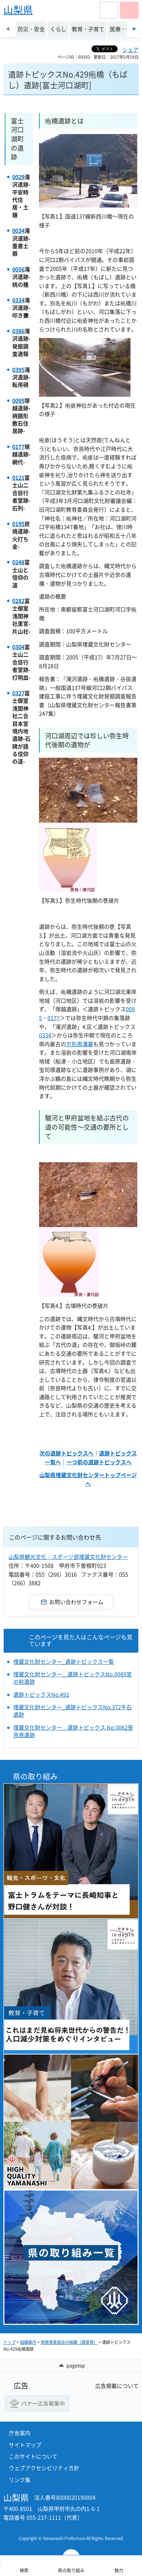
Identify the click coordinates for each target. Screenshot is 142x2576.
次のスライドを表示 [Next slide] (134, 28)
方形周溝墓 (79, 1044)
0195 (18, 524)
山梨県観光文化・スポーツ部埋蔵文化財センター (68, 1557)
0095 (18, 400)
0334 (18, 300)
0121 (18, 477)
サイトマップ (25, 2445)
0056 (18, 269)
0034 (18, 230)
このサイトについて (33, 2456)
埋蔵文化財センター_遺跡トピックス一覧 (63, 1661)
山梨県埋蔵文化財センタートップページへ (88, 1479)
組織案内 (28, 2342)
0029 (18, 177)
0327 (18, 693)
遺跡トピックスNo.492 (41, 1694)
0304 (18, 647)
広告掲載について (117, 2386)
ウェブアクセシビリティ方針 (44, 2468)
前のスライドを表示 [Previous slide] (7, 28)
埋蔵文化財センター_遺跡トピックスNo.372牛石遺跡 (72, 1710)
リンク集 (20, 2480)
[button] (109, 10)
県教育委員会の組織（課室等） (69, 2342)
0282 (18, 601)
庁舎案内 (20, 2433)
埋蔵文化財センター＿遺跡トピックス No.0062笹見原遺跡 (73, 1731)
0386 (18, 331)
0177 (18, 447)
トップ (9, 2342)
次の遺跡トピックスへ (66, 1453)
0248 (18, 562)
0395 (18, 369)
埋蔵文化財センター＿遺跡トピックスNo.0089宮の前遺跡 (72, 1678)
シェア (130, 49)
